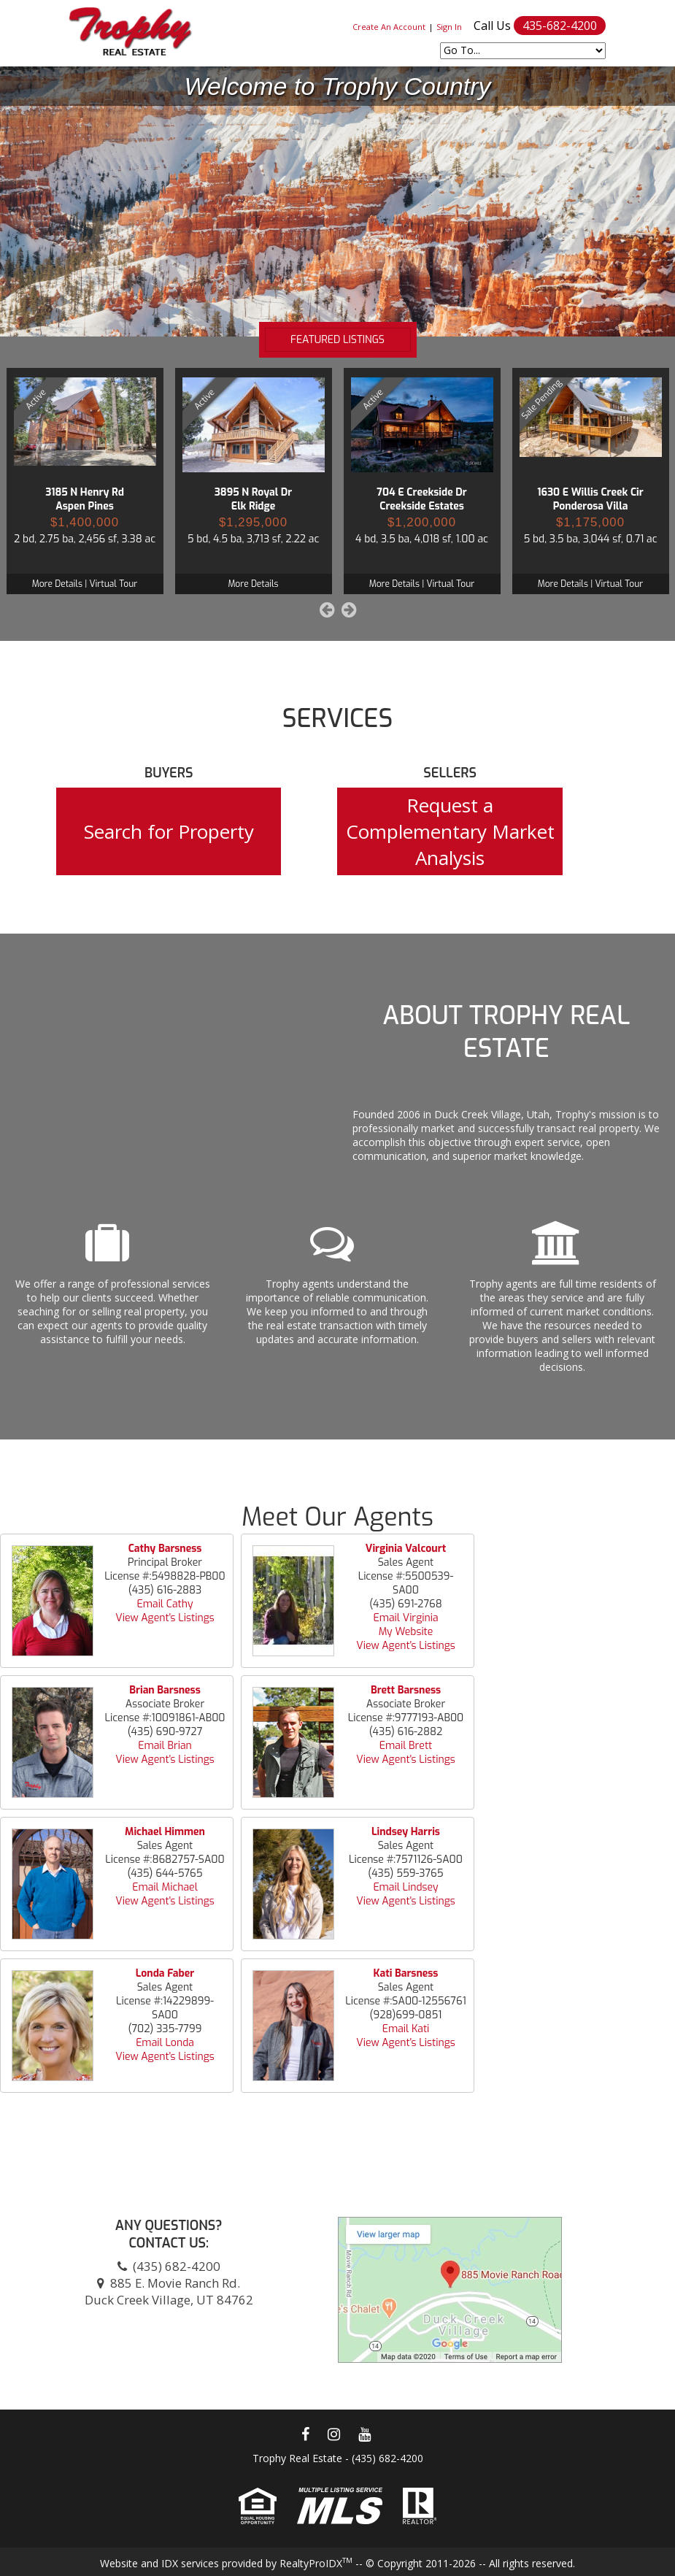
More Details (57, 584)
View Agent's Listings (164, 1618)
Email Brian (165, 1746)
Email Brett (405, 1746)
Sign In (449, 26)
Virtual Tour (113, 584)
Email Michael (165, 1887)
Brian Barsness (164, 1690)
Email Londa (165, 2043)
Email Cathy (165, 1604)
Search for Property (169, 831)
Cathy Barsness (165, 1549)
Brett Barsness (406, 1690)
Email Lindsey (405, 1887)
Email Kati (406, 2029)
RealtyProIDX (315, 2563)
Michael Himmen (165, 1832)
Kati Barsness (406, 1973)
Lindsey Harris (405, 1832)
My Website (406, 1632)
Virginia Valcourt (406, 1549)
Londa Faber (165, 1973)
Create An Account (388, 26)
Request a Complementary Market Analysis (450, 831)
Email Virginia (405, 1618)
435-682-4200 (559, 26)
